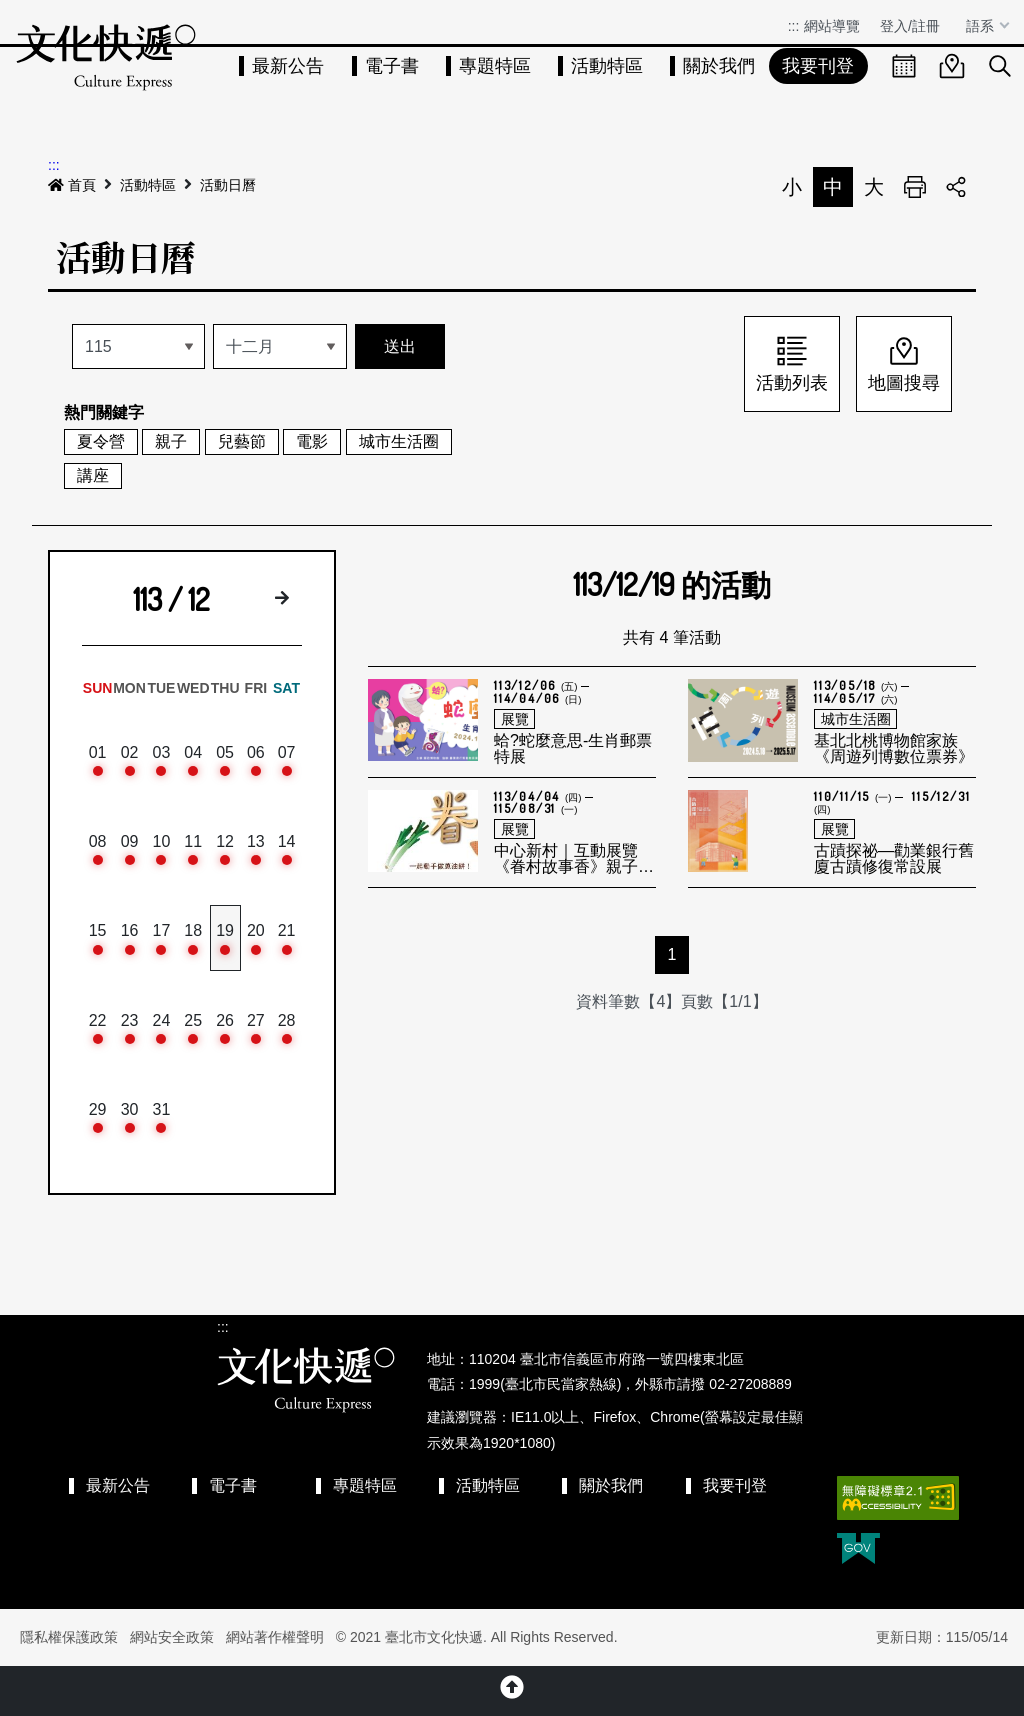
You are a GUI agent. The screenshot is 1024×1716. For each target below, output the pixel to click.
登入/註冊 (910, 26)
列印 (915, 187)
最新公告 (288, 66)
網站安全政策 (172, 1637)
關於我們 (719, 66)
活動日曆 (228, 185)
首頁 (72, 185)
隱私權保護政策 (69, 1637)
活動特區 (607, 66)
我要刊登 (818, 66)
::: (794, 26)
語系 (982, 26)
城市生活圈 (399, 441)
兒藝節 (242, 441)
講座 (93, 475)
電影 (312, 441)
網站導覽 (832, 26)
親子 (171, 441)
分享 (956, 187)
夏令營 (101, 441)
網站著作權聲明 (275, 1637)
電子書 (392, 66)
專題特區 (495, 66)
